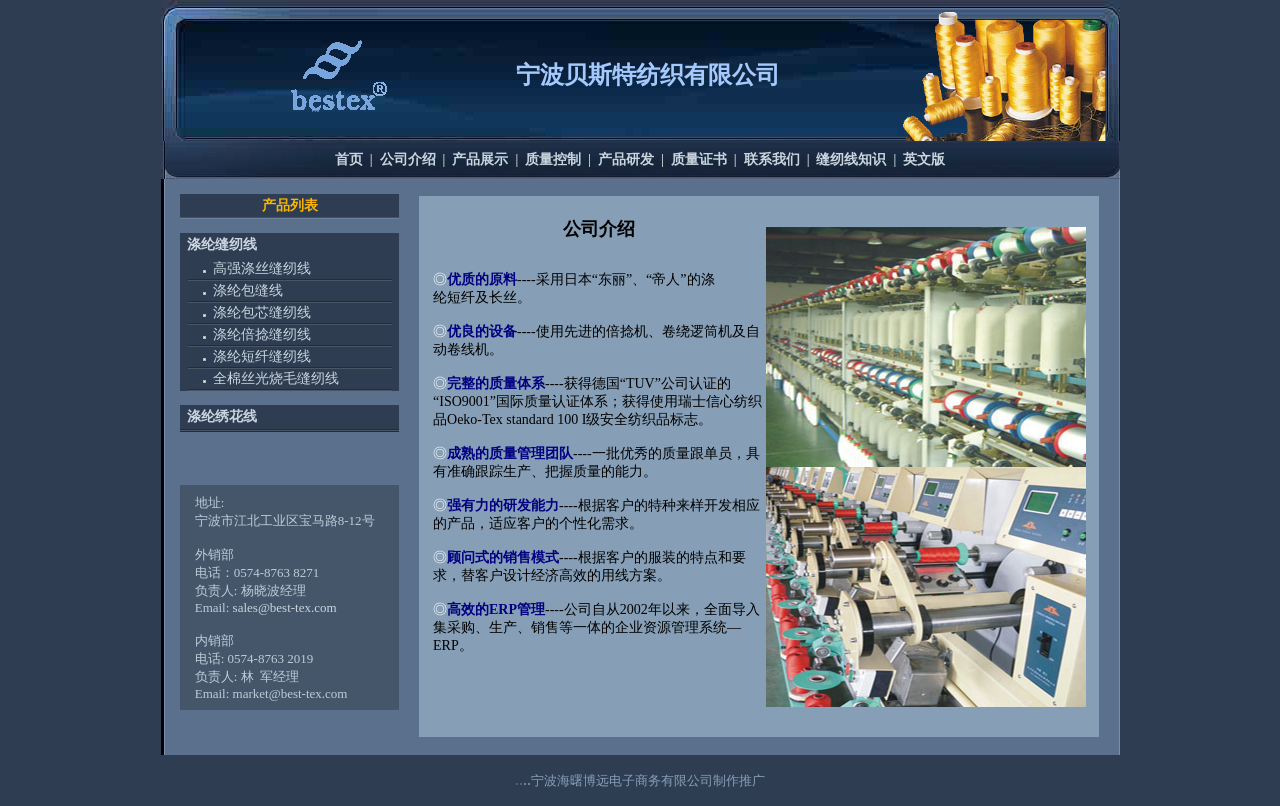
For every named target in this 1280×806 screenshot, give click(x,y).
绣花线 (236, 416)
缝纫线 (236, 244)
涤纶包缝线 (248, 290)
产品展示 (480, 159)
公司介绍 (408, 159)
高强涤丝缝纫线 (262, 268)
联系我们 (772, 159)
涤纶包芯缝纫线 (262, 312)
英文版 (924, 159)
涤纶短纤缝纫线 (262, 356)
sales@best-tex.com (285, 607)
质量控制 (553, 159)
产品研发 (626, 159)
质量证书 (699, 159)
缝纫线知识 (851, 159)
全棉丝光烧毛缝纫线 (276, 378)
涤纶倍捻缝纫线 (262, 334)
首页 (349, 159)
